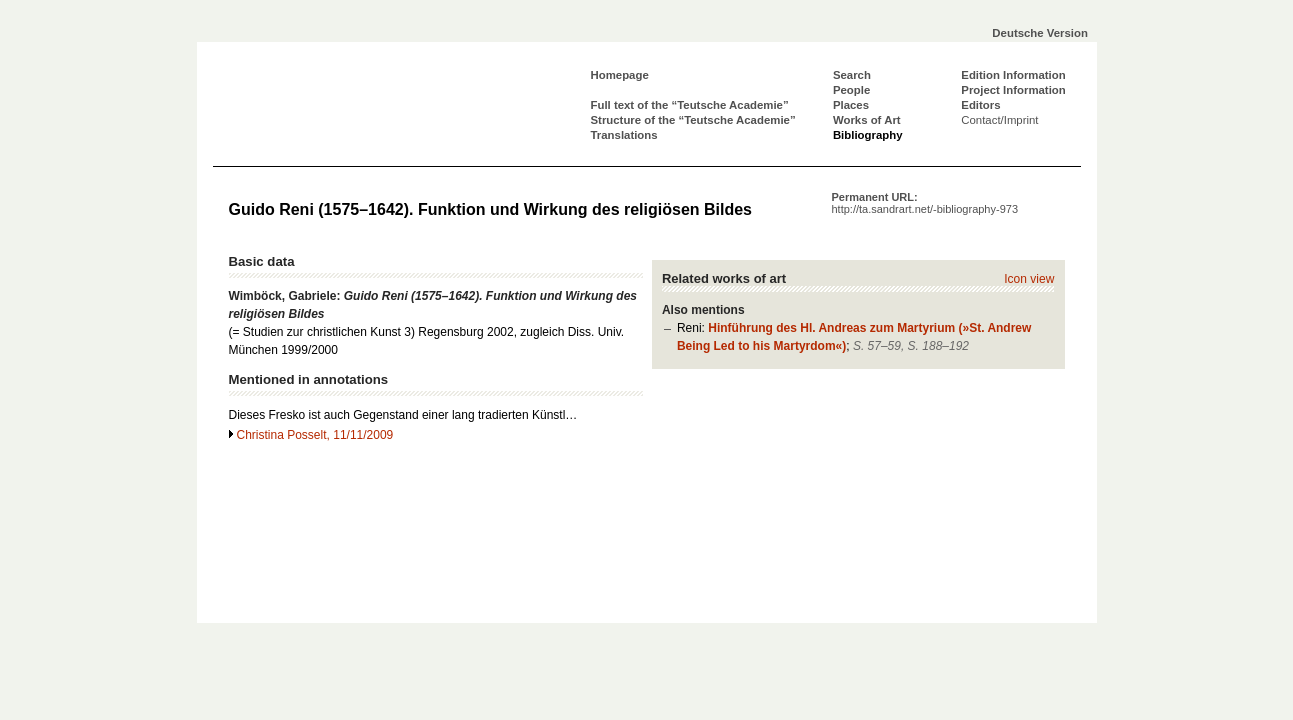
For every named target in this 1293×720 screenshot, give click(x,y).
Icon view (1029, 279)
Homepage (620, 75)
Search (852, 75)
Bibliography (868, 135)
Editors (980, 105)
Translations (624, 135)
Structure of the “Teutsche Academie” (693, 120)
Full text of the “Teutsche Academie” (690, 105)
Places (851, 105)
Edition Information (1013, 75)
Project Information (1013, 90)
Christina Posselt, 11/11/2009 (315, 435)
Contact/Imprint (999, 120)
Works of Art (867, 120)
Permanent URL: (925, 203)
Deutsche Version (1040, 33)
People (851, 90)
